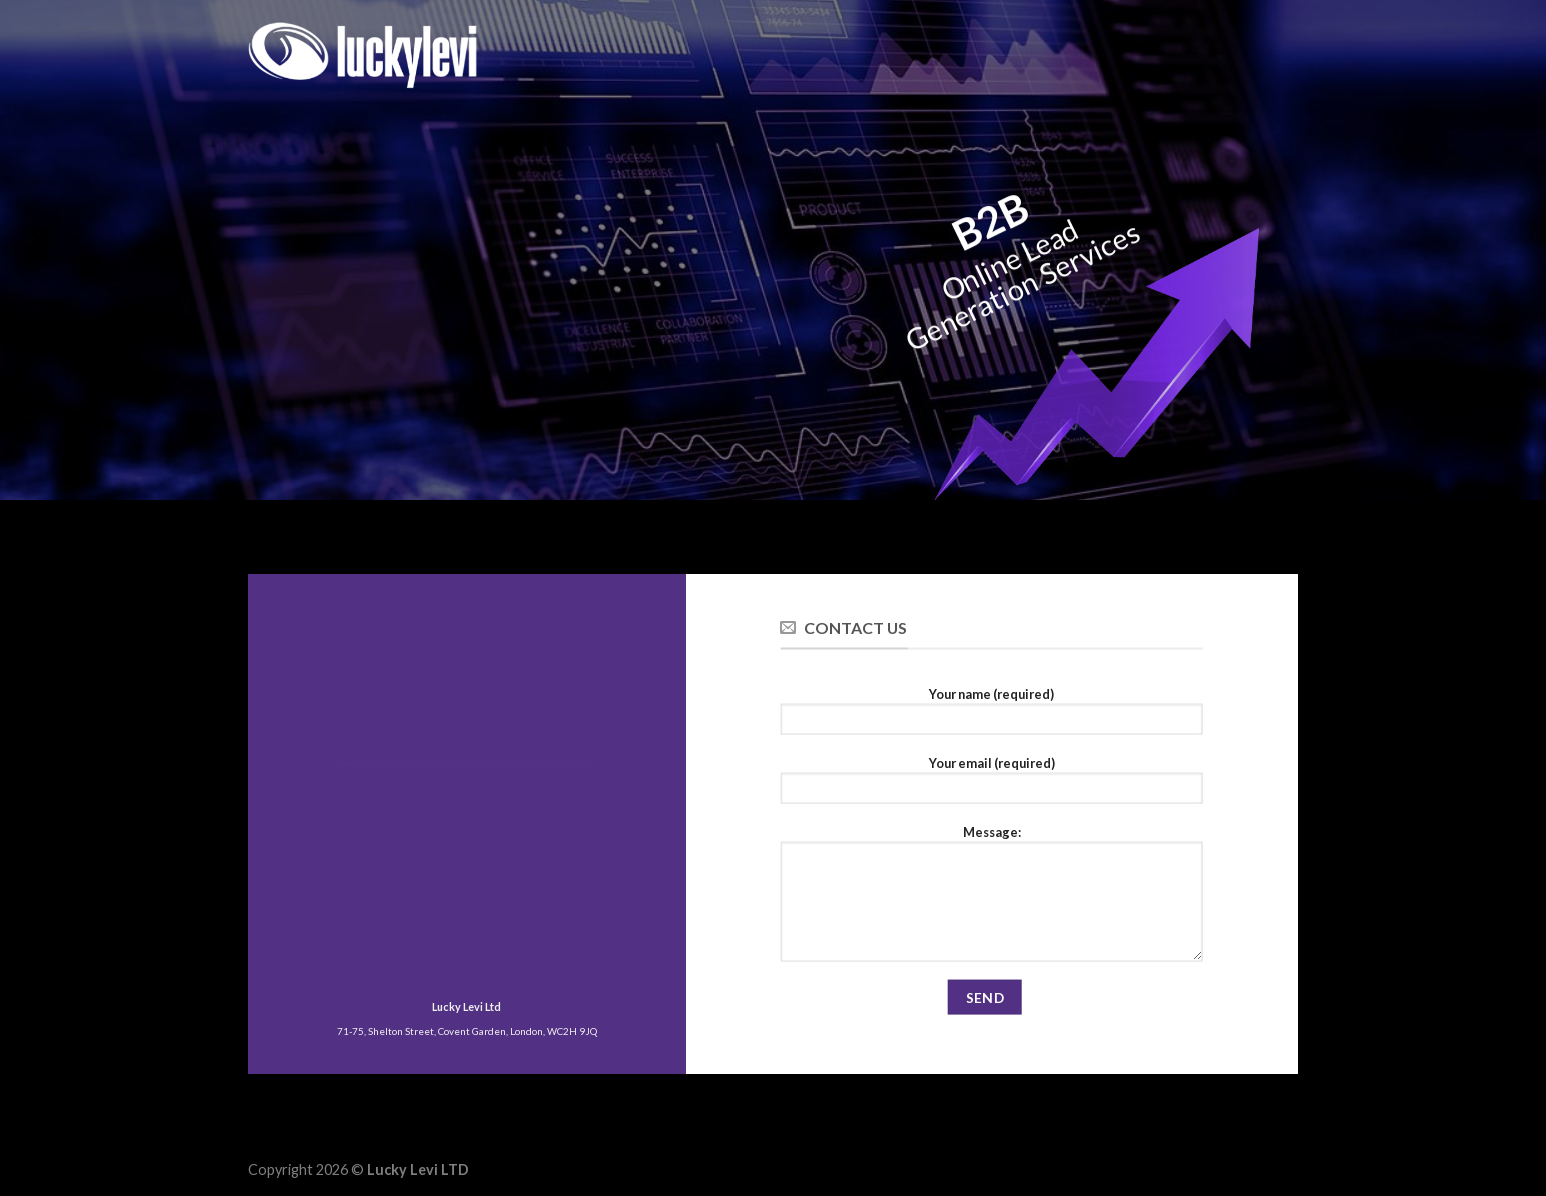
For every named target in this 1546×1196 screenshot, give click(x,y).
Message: (991, 898)
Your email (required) (991, 785)
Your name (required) (991, 716)
